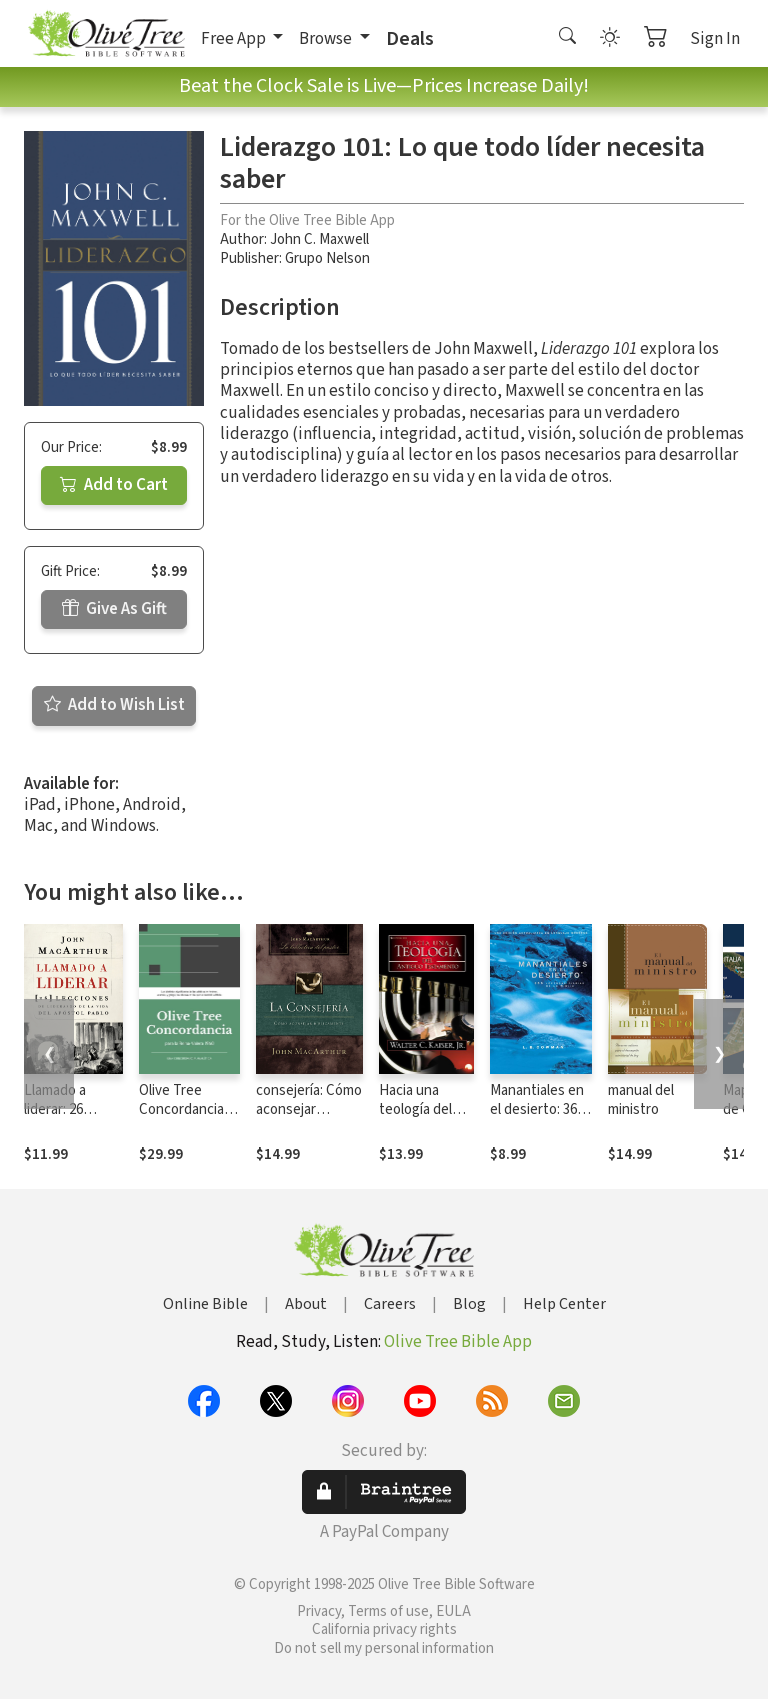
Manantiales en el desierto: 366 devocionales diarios (537, 1119)
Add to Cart (114, 485)
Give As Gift (114, 609)
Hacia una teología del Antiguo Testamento (417, 1119)
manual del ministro (641, 1100)
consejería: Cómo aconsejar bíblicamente (309, 1109)
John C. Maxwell (319, 239)
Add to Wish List (114, 705)
